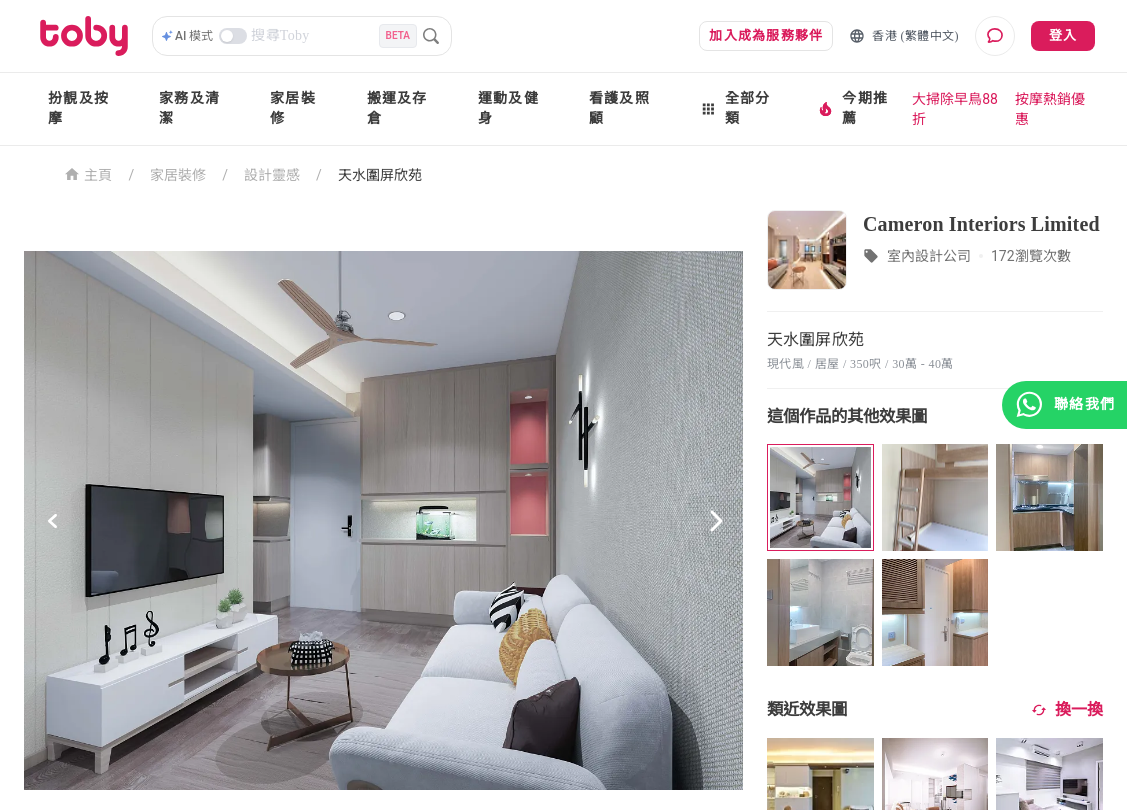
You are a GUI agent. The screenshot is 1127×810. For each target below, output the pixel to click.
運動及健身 (508, 108)
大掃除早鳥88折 (955, 109)
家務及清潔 (189, 108)
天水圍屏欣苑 (380, 175)
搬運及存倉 (397, 108)
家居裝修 (293, 108)
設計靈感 (272, 175)
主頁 (88, 173)
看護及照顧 (619, 108)
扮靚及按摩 (78, 108)
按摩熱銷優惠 (1050, 109)
